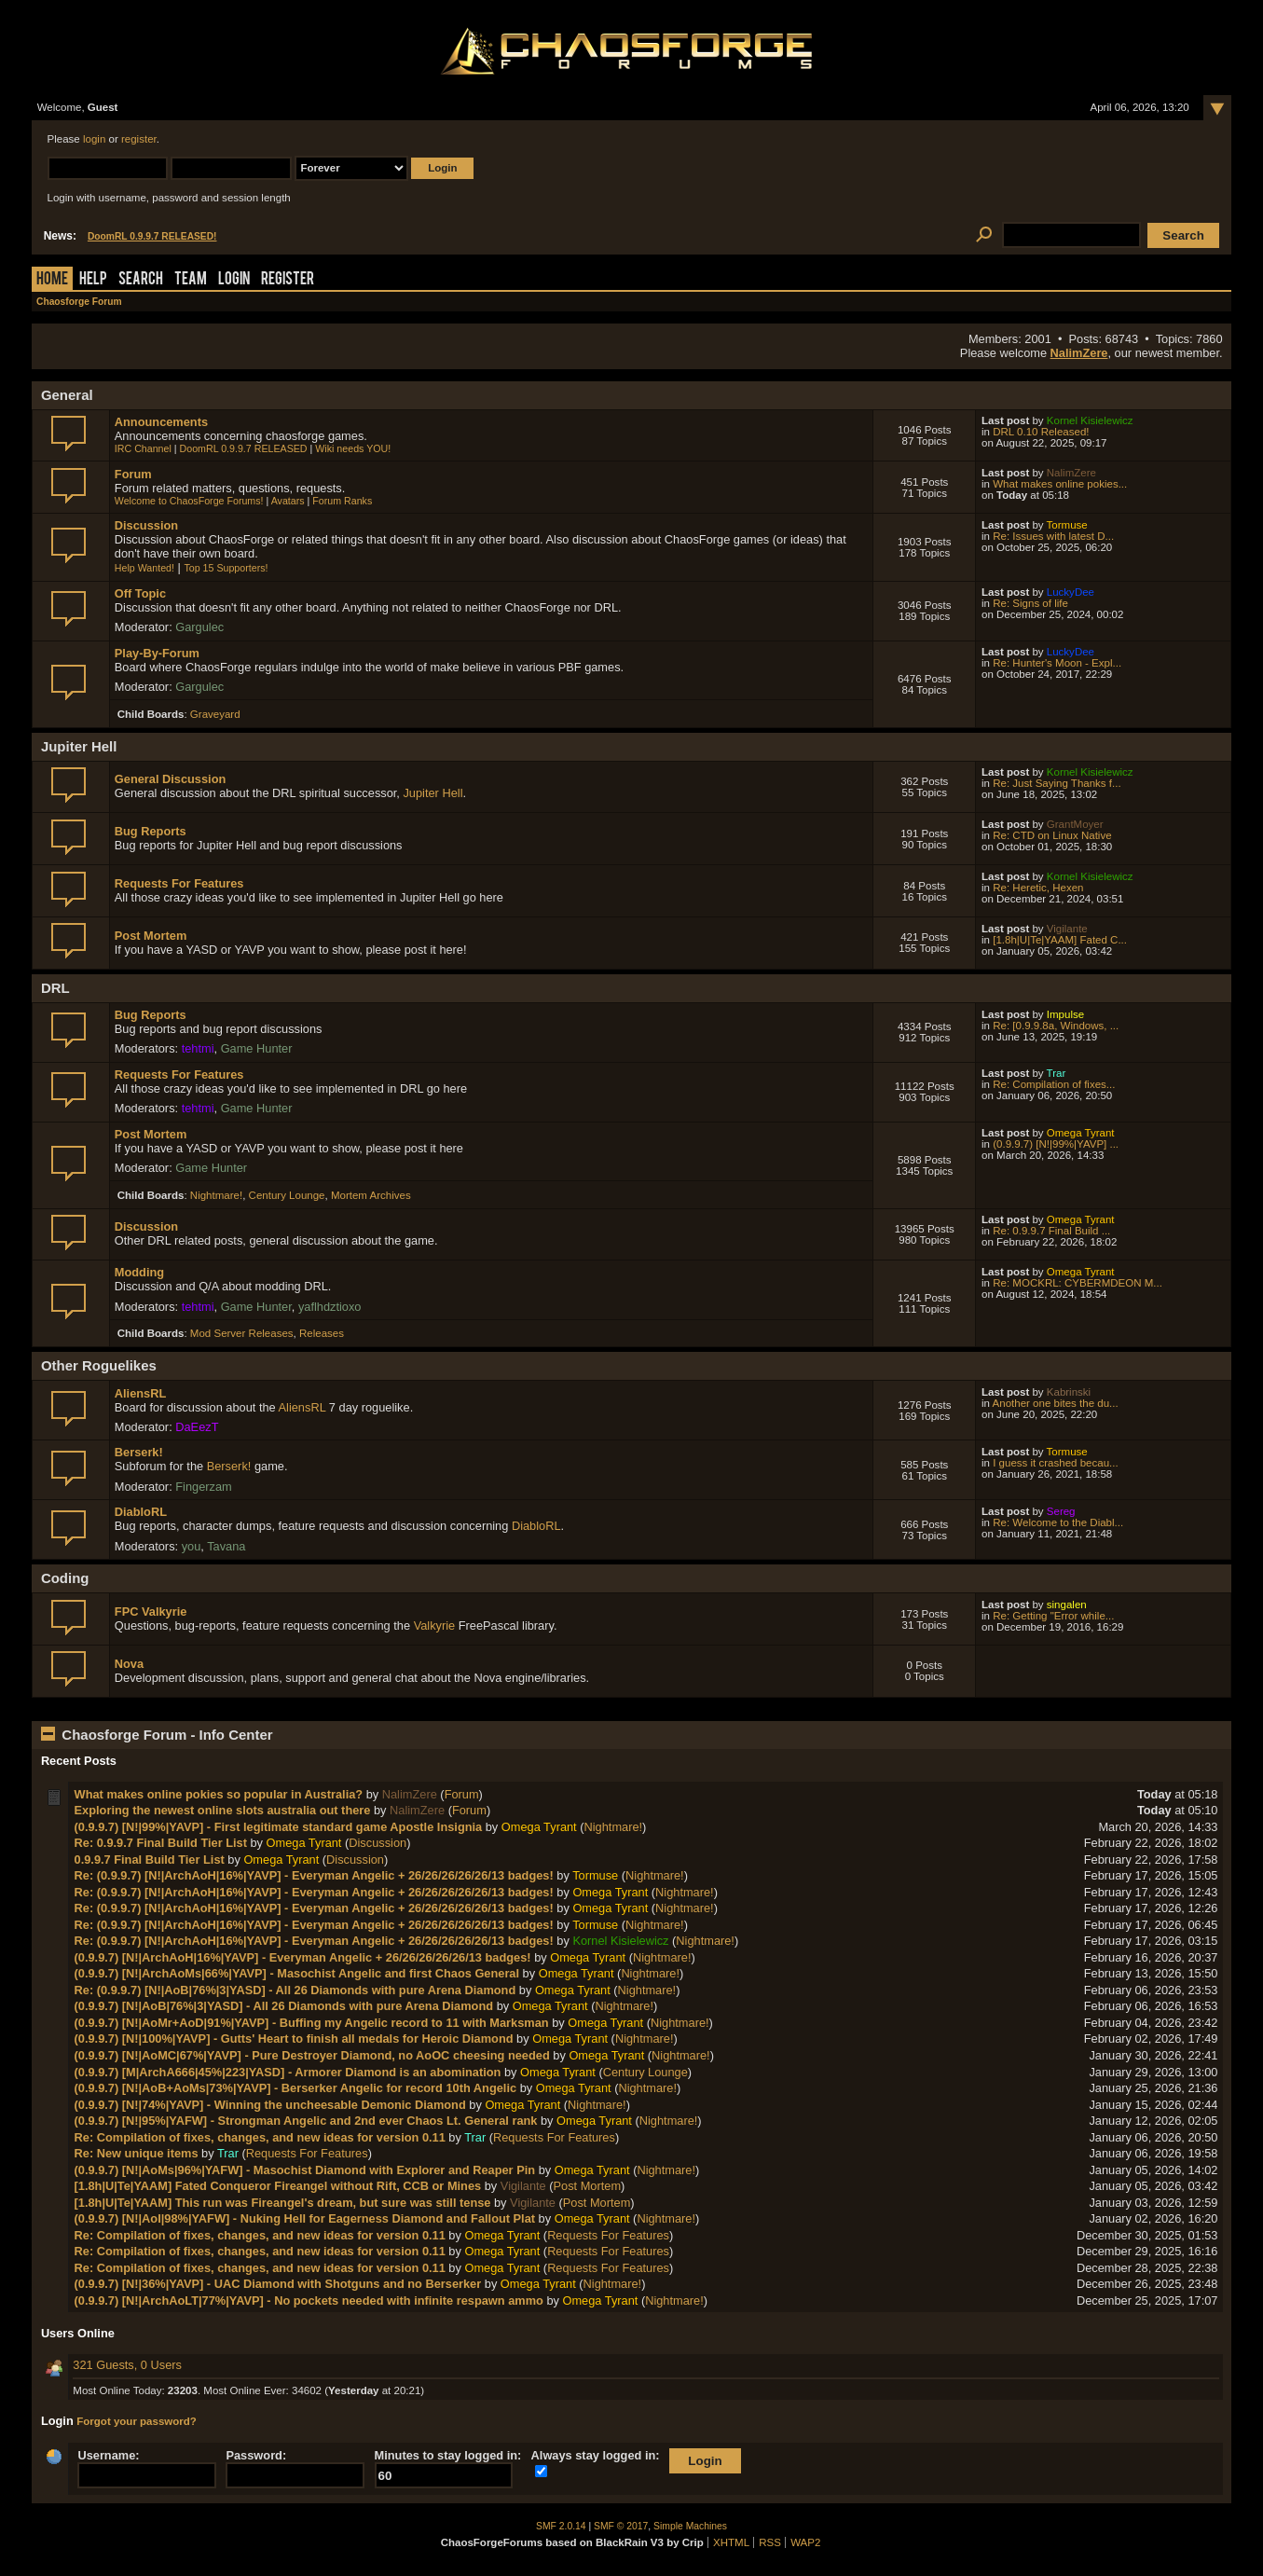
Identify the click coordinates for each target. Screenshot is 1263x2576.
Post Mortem (151, 936)
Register (287, 280)
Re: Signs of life (1030, 603)
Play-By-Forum (157, 653)
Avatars (288, 500)
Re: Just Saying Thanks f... (1056, 783)
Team (190, 280)
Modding (139, 1272)
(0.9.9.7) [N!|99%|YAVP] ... (1056, 1144)
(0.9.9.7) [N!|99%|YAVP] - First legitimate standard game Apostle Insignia (279, 1827)
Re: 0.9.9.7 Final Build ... (1051, 1230)
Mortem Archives (371, 1195)
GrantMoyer (1075, 824)
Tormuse (1067, 524)
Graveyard (215, 714)
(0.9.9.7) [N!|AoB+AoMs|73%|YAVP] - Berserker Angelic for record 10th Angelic (296, 2088)
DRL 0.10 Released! (1041, 431)
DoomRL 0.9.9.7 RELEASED (244, 448)
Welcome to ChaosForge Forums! (189, 500)
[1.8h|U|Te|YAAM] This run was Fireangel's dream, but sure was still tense (283, 2203)
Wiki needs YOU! (353, 448)
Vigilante (1067, 928)
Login (234, 280)
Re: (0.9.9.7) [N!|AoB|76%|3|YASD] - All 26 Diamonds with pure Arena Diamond (295, 1990)
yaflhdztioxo (330, 1307)
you (191, 1546)
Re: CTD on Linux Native (1052, 835)
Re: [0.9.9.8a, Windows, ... (1056, 1025)
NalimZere (1079, 353)
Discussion (146, 525)
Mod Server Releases (242, 1333)
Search (140, 280)
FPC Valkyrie (151, 1612)
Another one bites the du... (1056, 1403)
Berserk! (139, 1452)
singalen (1067, 1604)
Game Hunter (257, 1048)
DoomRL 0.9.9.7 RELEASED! (152, 236)
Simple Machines (690, 2526)
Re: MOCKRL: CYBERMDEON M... (1077, 1282)
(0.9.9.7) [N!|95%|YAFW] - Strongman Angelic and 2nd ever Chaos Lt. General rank (306, 2121)
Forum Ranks (342, 500)
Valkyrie (435, 1625)
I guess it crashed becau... (1055, 1462)
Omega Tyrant (1081, 1132)
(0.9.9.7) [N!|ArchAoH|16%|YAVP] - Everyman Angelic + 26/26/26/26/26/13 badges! (303, 1957)
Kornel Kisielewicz (1090, 420)
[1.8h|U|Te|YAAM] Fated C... (1060, 939)
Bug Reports (150, 831)
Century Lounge (287, 1195)
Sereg (1061, 1511)
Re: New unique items (137, 2153)
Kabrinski (1069, 1392)
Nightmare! (216, 1195)
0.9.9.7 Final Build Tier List (150, 1860)
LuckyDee (1070, 592)
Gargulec (199, 627)
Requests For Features (179, 883)
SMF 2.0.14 (561, 2526)
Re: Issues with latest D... (1053, 536)
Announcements (161, 422)
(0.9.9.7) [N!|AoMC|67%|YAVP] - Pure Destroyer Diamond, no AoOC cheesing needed (312, 2055)
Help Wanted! (144, 567)
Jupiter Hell (432, 793)
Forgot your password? (136, 2421)
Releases (321, 1333)
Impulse (1065, 1014)
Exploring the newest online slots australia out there (223, 1810)
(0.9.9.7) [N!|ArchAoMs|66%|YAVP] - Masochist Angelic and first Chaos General (297, 1973)
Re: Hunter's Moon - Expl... (1057, 662)
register (139, 139)
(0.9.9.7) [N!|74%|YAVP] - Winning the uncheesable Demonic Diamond (270, 2105)
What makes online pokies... (1060, 483)
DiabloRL (141, 1512)
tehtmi (198, 1048)
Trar (1056, 1073)
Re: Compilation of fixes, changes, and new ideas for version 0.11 (260, 2137)
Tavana (226, 1546)
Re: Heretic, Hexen (1038, 887)
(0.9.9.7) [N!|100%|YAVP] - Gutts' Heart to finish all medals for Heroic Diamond (294, 2039)
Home (52, 280)
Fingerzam (203, 1487)
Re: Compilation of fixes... (1054, 1084)
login (94, 139)
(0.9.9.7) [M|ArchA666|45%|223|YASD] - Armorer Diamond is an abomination (288, 2072)
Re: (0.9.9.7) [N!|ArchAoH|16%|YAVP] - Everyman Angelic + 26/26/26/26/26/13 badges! (314, 1875)
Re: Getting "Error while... (1053, 1615)
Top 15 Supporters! (226, 567)
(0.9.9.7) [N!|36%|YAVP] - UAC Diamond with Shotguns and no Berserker (278, 2284)
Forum (133, 474)
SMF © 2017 (621, 2526)
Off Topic (140, 593)
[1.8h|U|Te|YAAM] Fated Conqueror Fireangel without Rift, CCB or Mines (278, 2186)
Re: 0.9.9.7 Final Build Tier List (161, 1843)
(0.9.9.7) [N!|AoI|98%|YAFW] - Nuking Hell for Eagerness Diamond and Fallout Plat (305, 2218)
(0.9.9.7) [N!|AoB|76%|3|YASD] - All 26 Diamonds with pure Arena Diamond (284, 2006)
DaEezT (196, 1427)
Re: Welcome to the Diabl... (1058, 1522)
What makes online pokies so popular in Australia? (219, 1794)
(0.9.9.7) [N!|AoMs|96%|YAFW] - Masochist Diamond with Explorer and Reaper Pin (305, 2170)
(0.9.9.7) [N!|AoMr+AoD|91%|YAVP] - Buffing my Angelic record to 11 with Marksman (312, 2023)
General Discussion (170, 779)
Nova (129, 1664)
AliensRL (140, 1393)
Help (93, 280)
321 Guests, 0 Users (127, 2365)
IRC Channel (143, 448)
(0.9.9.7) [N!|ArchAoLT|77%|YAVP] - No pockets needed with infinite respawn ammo (309, 2300)
